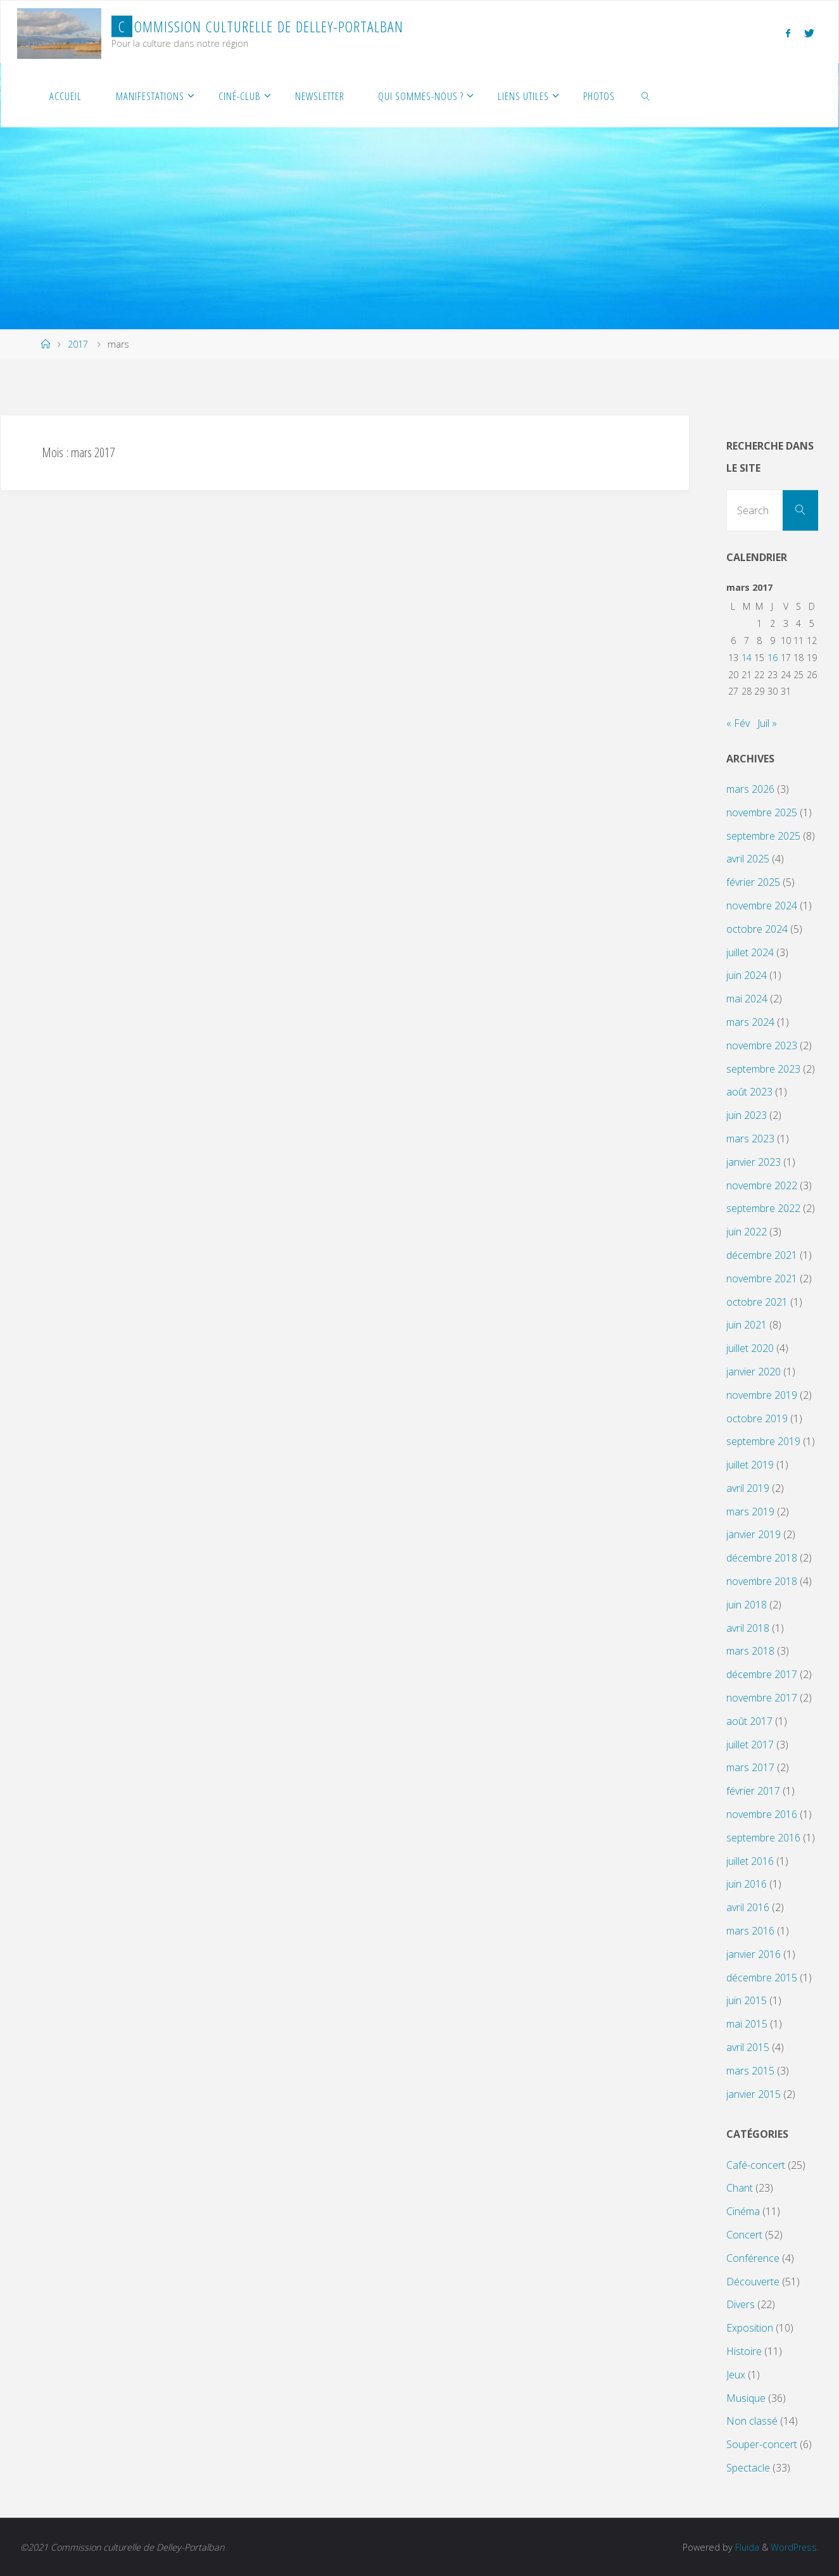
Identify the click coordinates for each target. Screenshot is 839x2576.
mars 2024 (750, 1022)
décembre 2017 (761, 1674)
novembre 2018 (761, 1581)
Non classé (752, 2421)
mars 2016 (750, 1931)
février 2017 (753, 1791)
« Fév (738, 723)
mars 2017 (750, 1767)
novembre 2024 (761, 905)
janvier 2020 (753, 1372)
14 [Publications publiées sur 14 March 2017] (746, 658)
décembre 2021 (761, 1255)
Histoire (744, 2351)
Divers (740, 2304)
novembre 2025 (761, 812)
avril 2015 (747, 2047)
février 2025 (753, 882)
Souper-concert (761, 2444)
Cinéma (743, 2211)
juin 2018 (746, 1605)
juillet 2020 (750, 1348)
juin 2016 (746, 1884)
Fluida (745, 2547)
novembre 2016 (761, 1814)
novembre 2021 (761, 1278)
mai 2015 (746, 2024)
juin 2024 (746, 975)
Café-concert (755, 2165)
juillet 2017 (750, 1745)
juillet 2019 (750, 1465)
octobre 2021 (757, 1302)
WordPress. (794, 2547)
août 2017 (749, 1721)
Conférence (752, 2258)
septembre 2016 (763, 1838)
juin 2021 (746, 1325)
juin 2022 (746, 1232)
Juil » (767, 723)
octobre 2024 (757, 929)
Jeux (735, 2375)
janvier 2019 (753, 1534)
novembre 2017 (761, 1698)
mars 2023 (750, 1139)
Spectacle (748, 2468)
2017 (78, 344)
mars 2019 (750, 1511)
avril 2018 (747, 1628)
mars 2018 (750, 1651)
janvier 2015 (753, 2094)
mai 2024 (746, 999)
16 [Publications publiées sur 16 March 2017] (772, 658)
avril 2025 (747, 859)
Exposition (749, 2328)
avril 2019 (747, 1488)
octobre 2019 (757, 1418)
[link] (646, 95)
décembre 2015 (761, 1978)
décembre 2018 (761, 1558)
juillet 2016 (750, 1861)
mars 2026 (750, 789)
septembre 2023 (763, 1069)
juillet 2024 (750, 952)
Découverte (752, 2282)
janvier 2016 (753, 1954)
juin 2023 (746, 1115)
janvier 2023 (753, 1162)
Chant (739, 2188)
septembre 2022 (763, 1208)
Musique (746, 2398)
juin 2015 (746, 2000)
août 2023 (749, 1092)
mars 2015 (750, 2071)
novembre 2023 (761, 1045)
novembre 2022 (761, 1185)
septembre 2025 (763, 836)
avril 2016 (747, 1907)
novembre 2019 (761, 1395)
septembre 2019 (763, 1441)
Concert (744, 2235)
